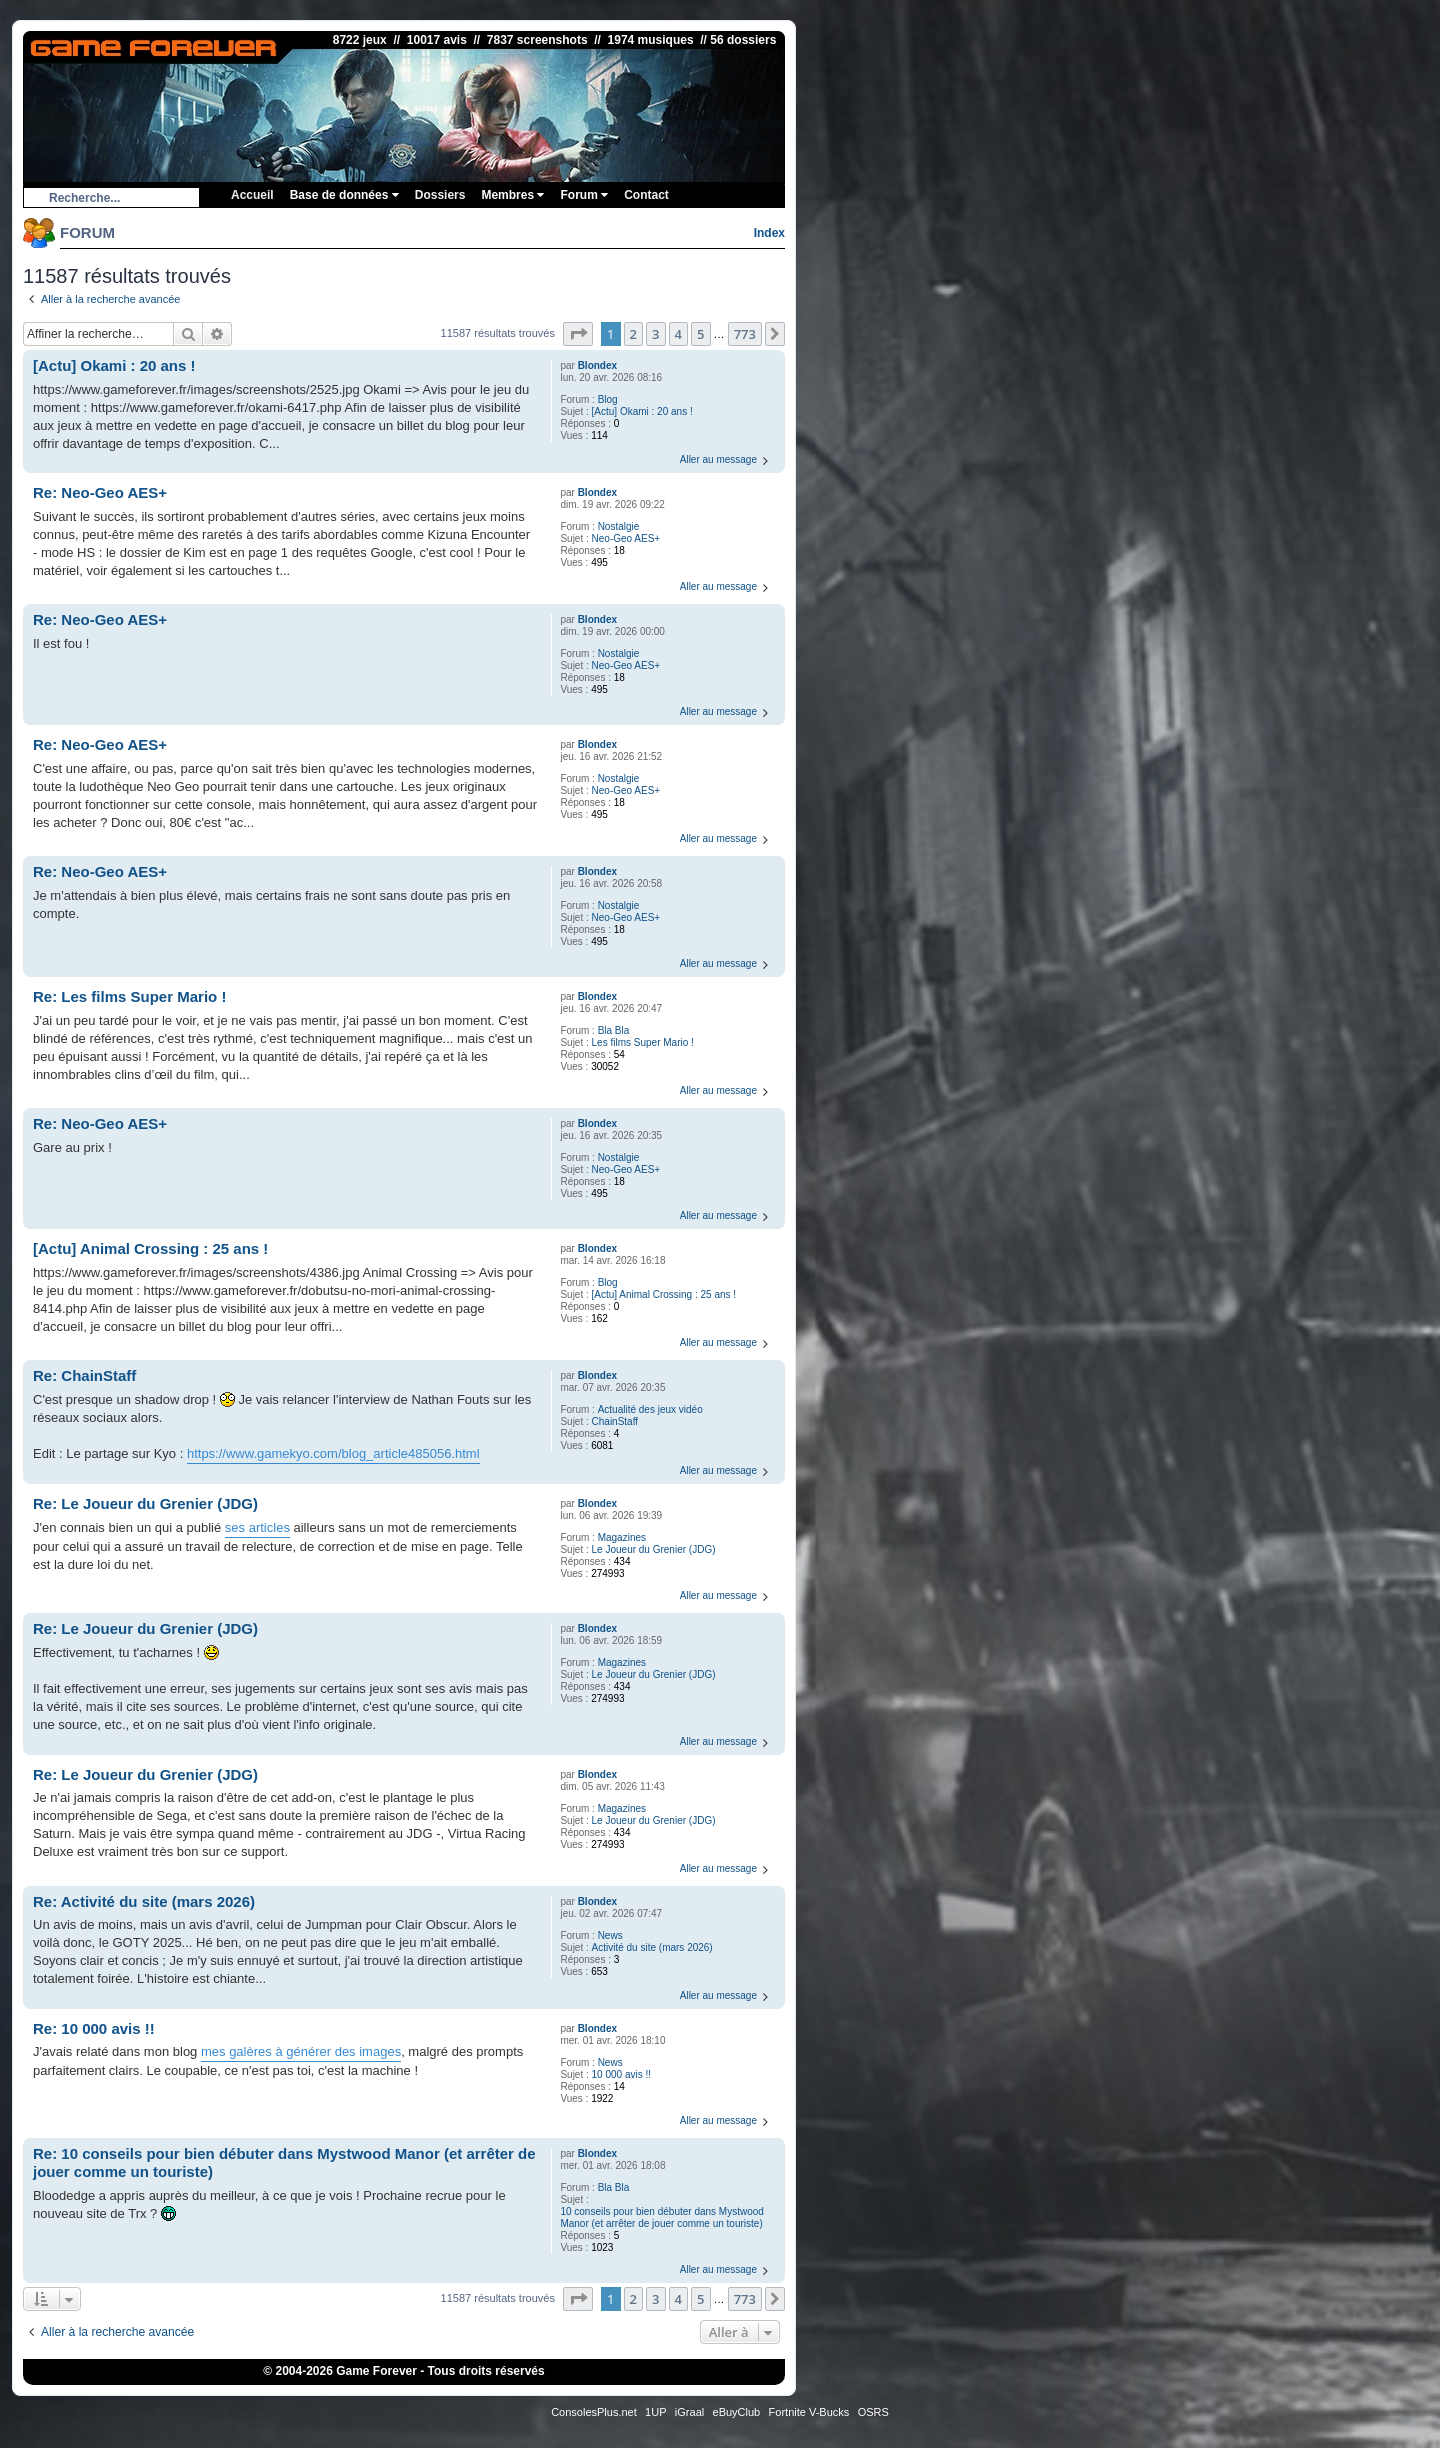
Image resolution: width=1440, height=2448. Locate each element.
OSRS (873, 2412)
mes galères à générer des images (301, 2051)
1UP (655, 2412)
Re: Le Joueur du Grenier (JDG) (145, 1503)
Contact (646, 195)
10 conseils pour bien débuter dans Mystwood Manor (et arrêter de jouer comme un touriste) (661, 2217)
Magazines (622, 1537)
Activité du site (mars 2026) (652, 1947)
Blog (608, 399)
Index (769, 233)
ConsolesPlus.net (594, 2412)
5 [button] (700, 334)
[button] (578, 334)
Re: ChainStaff (84, 1375)
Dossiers (440, 195)
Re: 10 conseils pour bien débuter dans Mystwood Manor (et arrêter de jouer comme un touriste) (284, 2163)
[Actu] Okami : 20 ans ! (642, 411)
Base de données (344, 195)
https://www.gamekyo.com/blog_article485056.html (333, 1453)
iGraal (689, 2412)
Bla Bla (614, 1030)
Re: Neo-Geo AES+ (100, 492)
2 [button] (633, 334)
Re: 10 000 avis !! (94, 2028)
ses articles (257, 1527)
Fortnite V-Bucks (809, 2412)
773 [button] (745, 334)
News (610, 1935)
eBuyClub (737, 2412)
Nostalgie (619, 526)
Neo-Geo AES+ (626, 538)
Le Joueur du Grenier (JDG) (654, 1549)
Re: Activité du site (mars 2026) (144, 1901)
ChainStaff (615, 1421)
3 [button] (655, 334)
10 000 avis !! (621, 2074)
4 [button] (678, 334)
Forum (584, 195)
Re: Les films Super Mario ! (129, 996)
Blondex (597, 365)
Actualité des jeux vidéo (650, 1409)
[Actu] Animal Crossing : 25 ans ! (664, 1294)
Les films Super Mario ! (643, 1042)
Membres (512, 195)
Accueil (252, 195)
